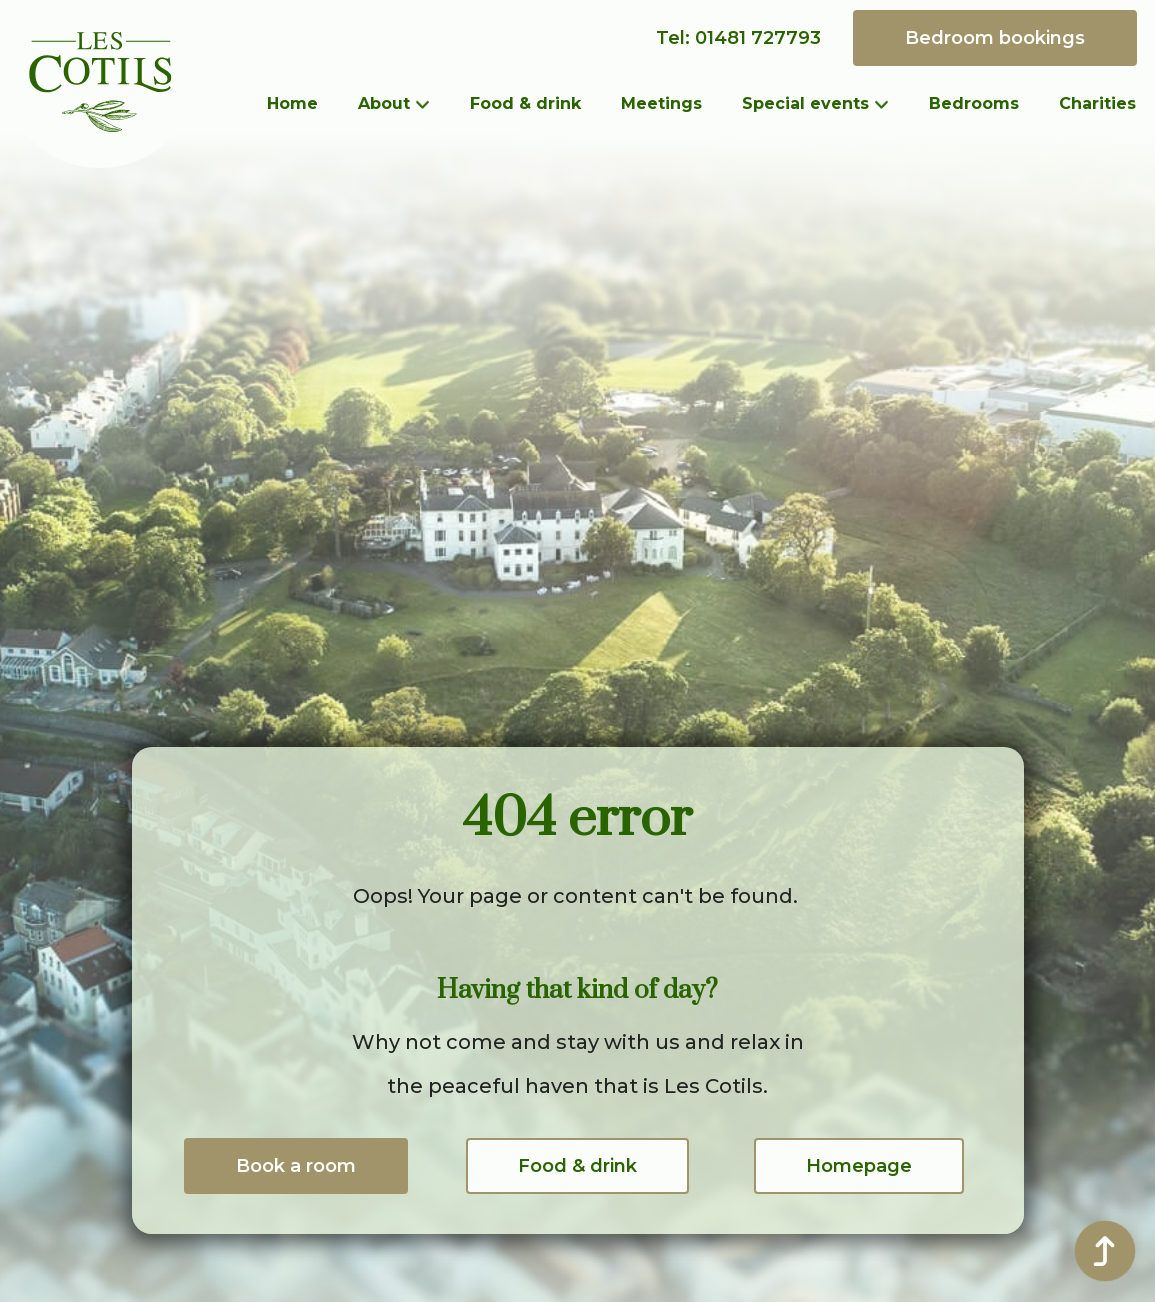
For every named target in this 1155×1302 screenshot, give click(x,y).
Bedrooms (974, 103)
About (384, 103)
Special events (805, 103)
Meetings (661, 103)
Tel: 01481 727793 (738, 38)
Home (292, 103)
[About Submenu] (430, 104)
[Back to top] (1105, 1251)
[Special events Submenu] (889, 104)
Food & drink (525, 103)
